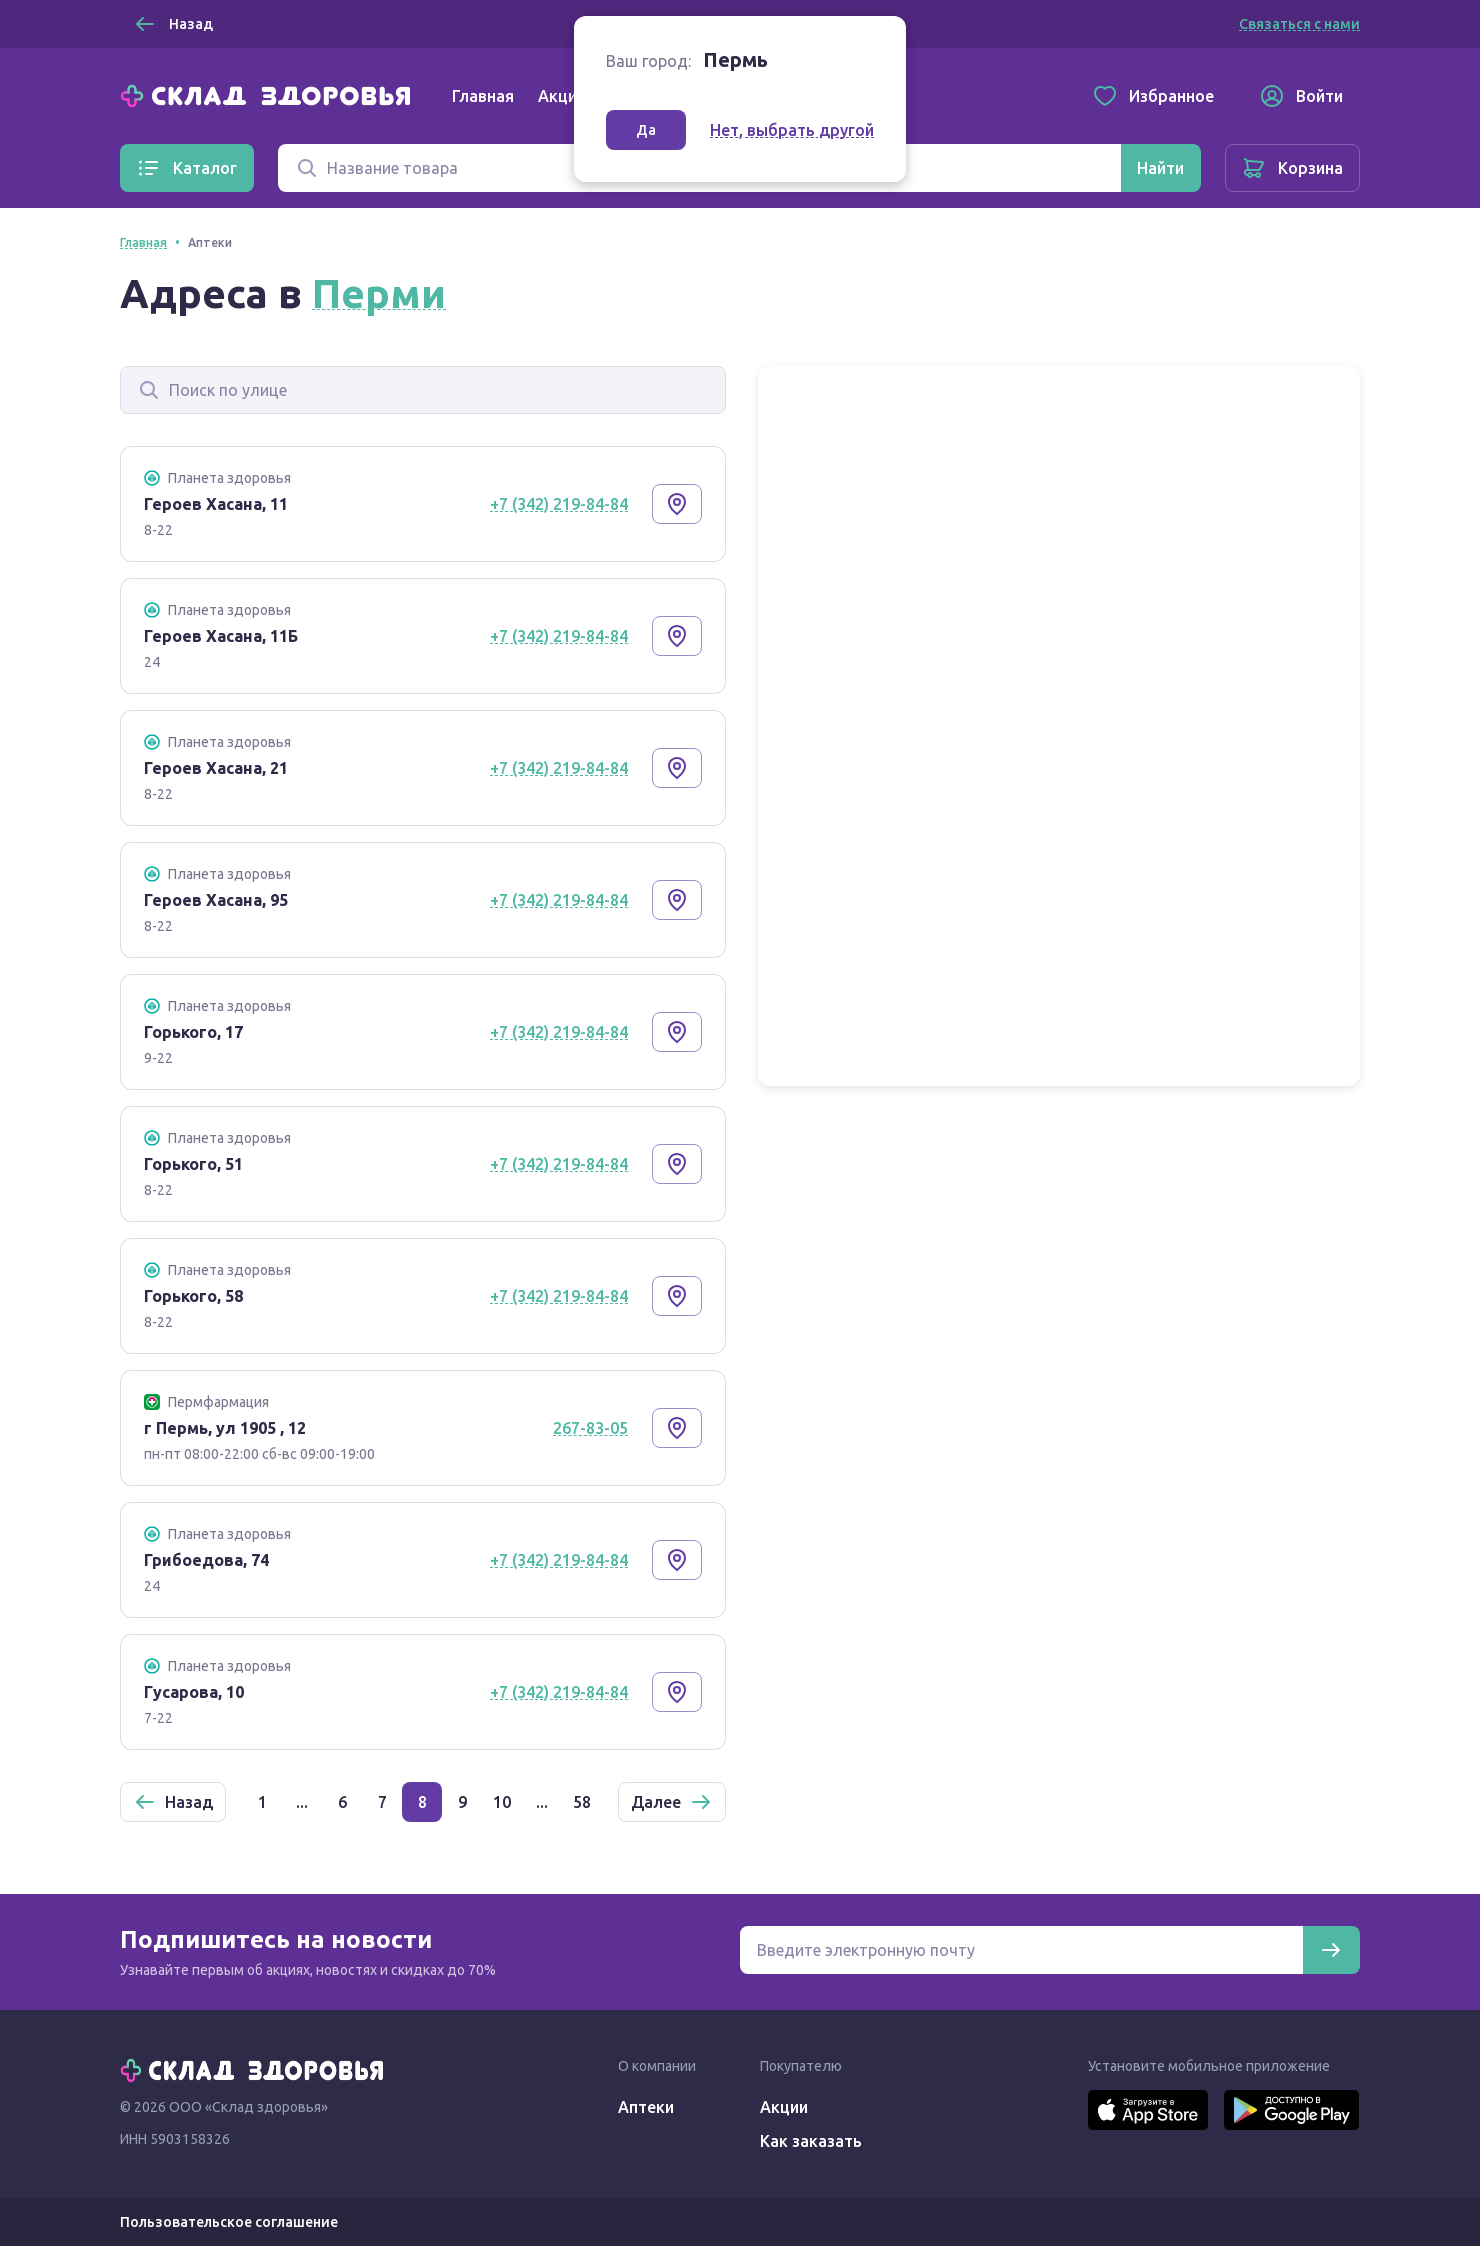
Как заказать (811, 2141)
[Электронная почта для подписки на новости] (1021, 1950)
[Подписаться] (1331, 1950)
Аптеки (646, 2107)
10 (502, 1802)
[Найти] (1160, 168)
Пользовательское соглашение (229, 2222)
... (302, 1802)
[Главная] (270, 94)
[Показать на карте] (677, 504)
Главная (483, 96)
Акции (562, 96)
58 (582, 1802)
